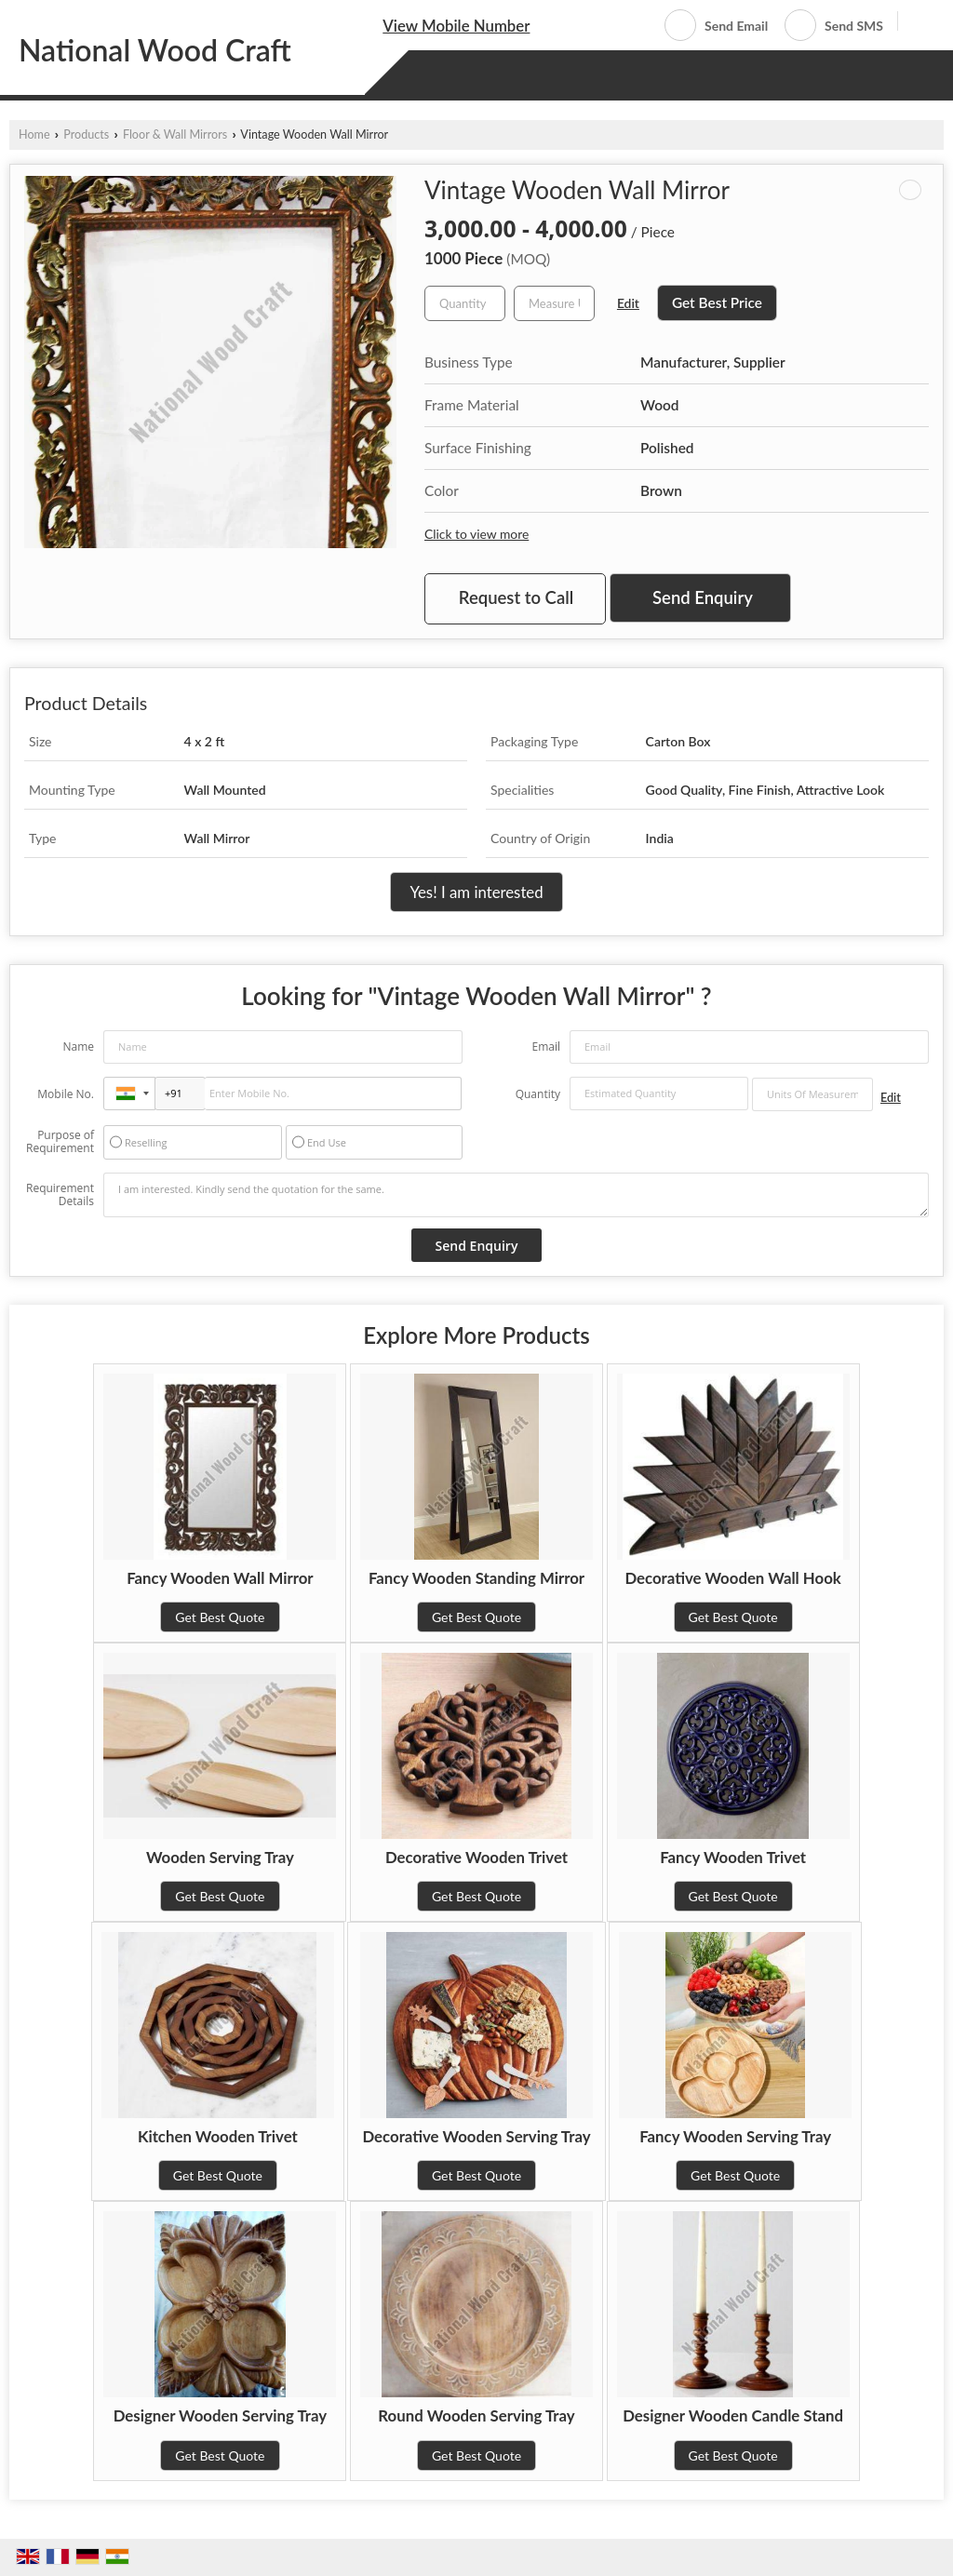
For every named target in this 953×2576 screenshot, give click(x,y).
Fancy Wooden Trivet (733, 1857)
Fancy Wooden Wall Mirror (220, 1578)
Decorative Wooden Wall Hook (732, 1578)
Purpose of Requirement (60, 1142)
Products (86, 134)
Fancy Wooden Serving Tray (735, 2136)
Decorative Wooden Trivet (476, 1857)
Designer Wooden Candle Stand (733, 2415)
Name (78, 1046)
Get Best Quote (219, 1617)
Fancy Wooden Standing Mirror (476, 1578)
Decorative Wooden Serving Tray (476, 2136)
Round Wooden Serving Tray (476, 2415)
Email (545, 1046)
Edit (628, 303)
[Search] (919, 23)
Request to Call (516, 597)
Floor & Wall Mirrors (175, 134)
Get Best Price (717, 302)
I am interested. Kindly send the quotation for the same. (516, 1195)
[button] (456, 25)
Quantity (538, 1094)
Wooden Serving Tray (220, 1857)
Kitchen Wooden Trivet (218, 2136)
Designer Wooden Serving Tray (220, 2415)
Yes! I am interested (476, 892)
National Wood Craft (155, 50)
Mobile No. (65, 1094)
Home (34, 134)
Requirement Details (60, 1195)
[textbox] (554, 303)
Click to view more (476, 534)
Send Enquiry (702, 597)
